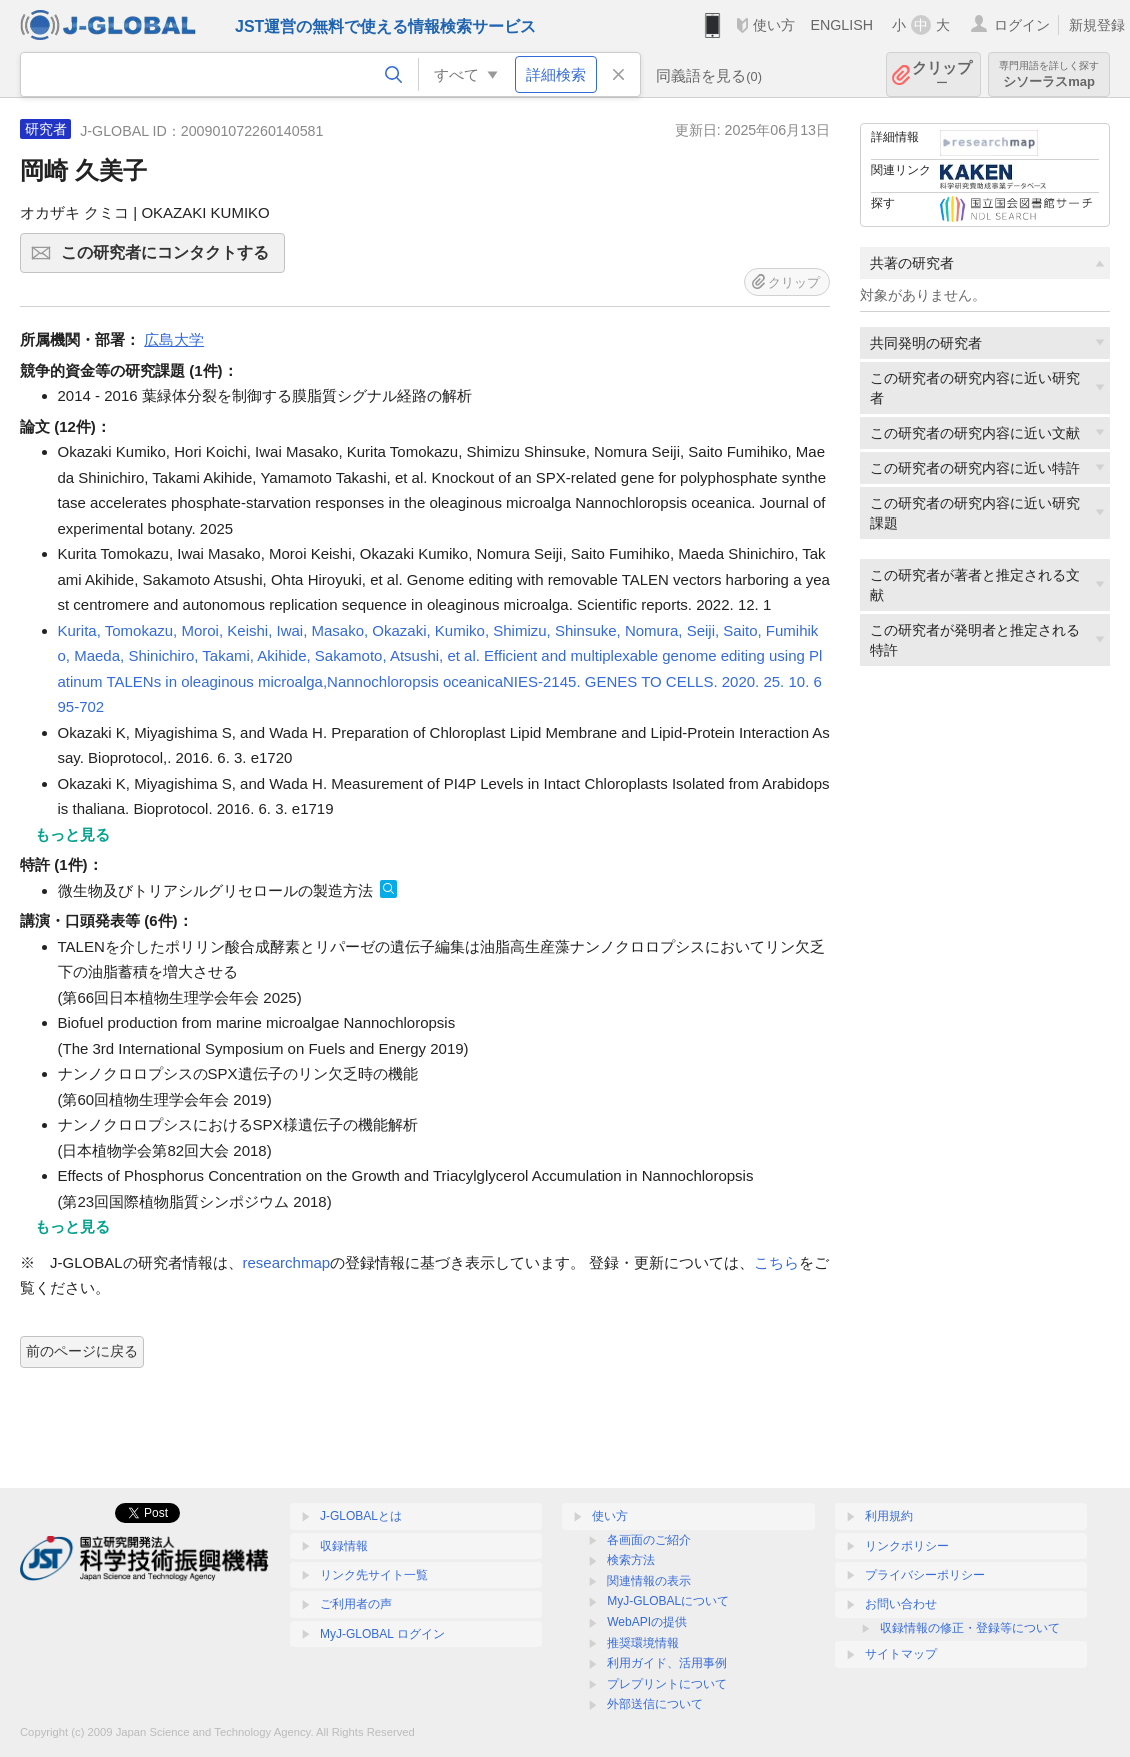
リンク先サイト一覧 (374, 1575)
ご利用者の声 (356, 1604)
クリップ (942, 74)
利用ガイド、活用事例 (667, 1663)
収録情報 (344, 1546)
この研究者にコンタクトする (170, 259)
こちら (776, 1262)
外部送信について (655, 1704)
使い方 (774, 25)
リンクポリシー (907, 1546)
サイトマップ (901, 1654)
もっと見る (72, 834)
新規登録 (1097, 25)
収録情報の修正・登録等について (970, 1628)
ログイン (1022, 25)
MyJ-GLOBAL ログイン (382, 1634)
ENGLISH (841, 25)
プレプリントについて (667, 1684)
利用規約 (889, 1516)
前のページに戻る (82, 1351)
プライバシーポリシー (925, 1575)
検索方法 (631, 1560)
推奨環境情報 (643, 1643)
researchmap (287, 1262)
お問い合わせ (901, 1604)
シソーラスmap (1049, 74)
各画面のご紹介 (649, 1540)
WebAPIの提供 (647, 1622)
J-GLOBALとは (361, 1516)
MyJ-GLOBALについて (668, 1601)
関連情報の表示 (649, 1581)
